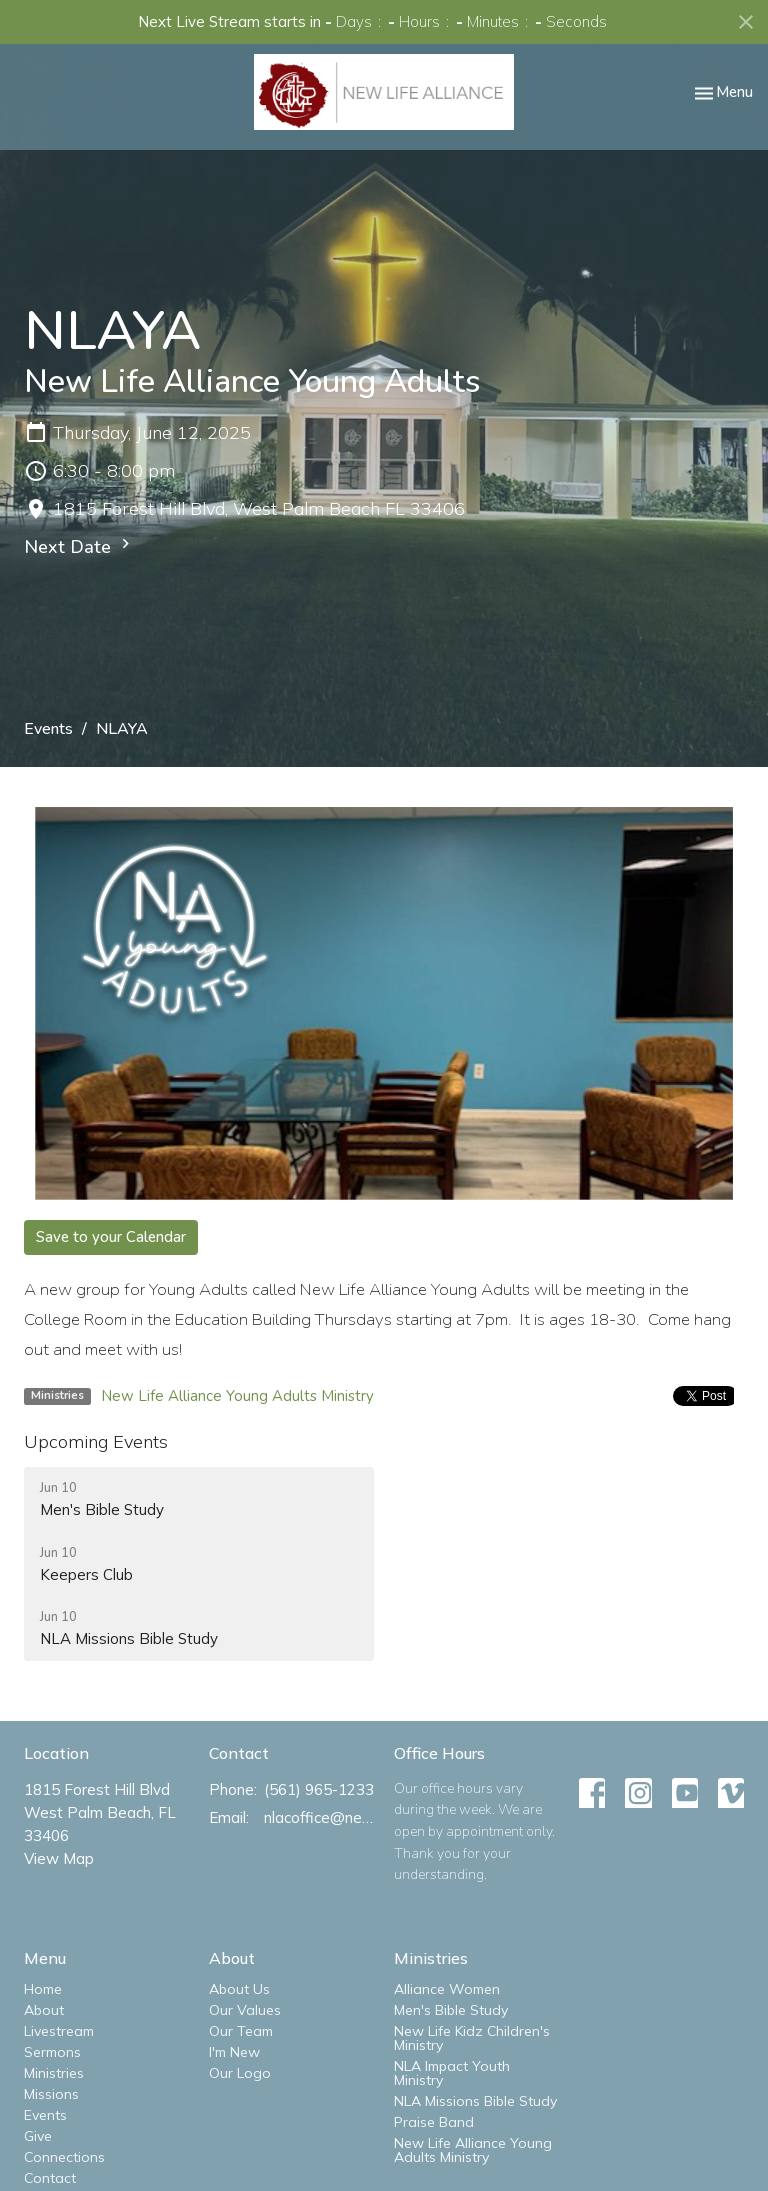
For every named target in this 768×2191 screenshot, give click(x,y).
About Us (239, 1989)
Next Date (79, 546)
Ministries (54, 2073)
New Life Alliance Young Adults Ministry (237, 1396)
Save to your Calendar (111, 1237)
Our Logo (240, 2073)
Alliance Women (447, 1989)
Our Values (245, 2010)
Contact (50, 2178)
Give (38, 2136)
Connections (64, 2157)
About (44, 2010)
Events (48, 729)
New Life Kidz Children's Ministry (472, 2038)
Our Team (241, 2031)
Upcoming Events (96, 1441)
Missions (51, 2094)
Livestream (59, 2031)
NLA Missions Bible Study (475, 2101)
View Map (59, 1858)
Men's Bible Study (451, 2010)
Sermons (52, 2052)
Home (43, 1989)
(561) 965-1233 (319, 1789)
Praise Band (434, 2122)
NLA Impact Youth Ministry (452, 2073)
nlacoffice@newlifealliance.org (319, 1817)
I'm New (234, 2052)
